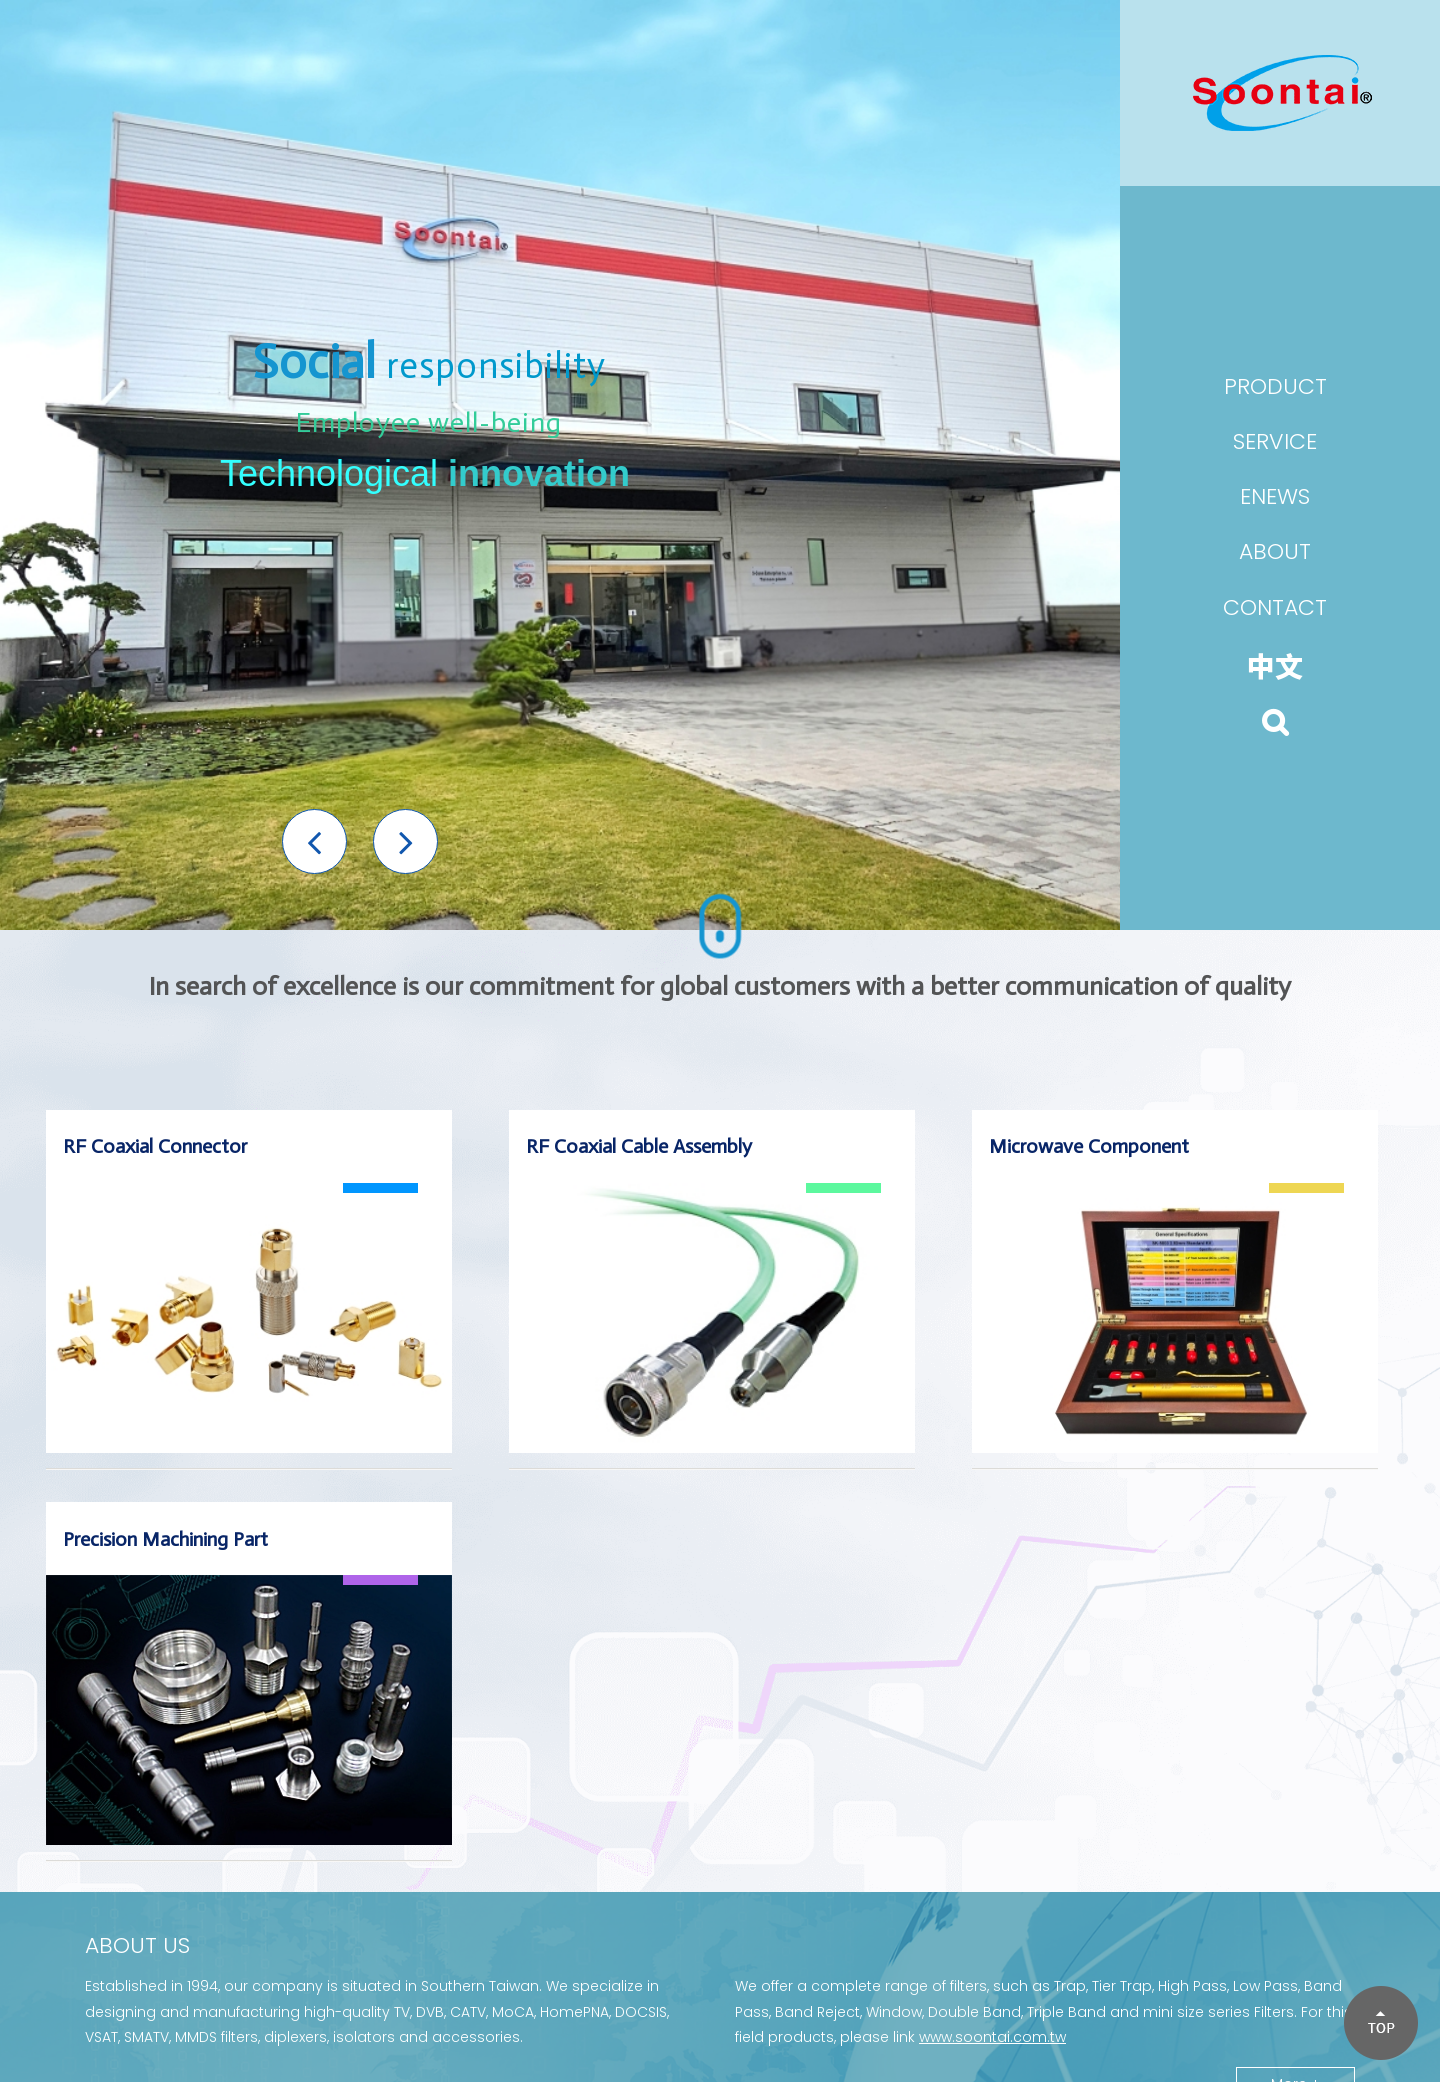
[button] (314, 841)
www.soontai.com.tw (992, 2037)
